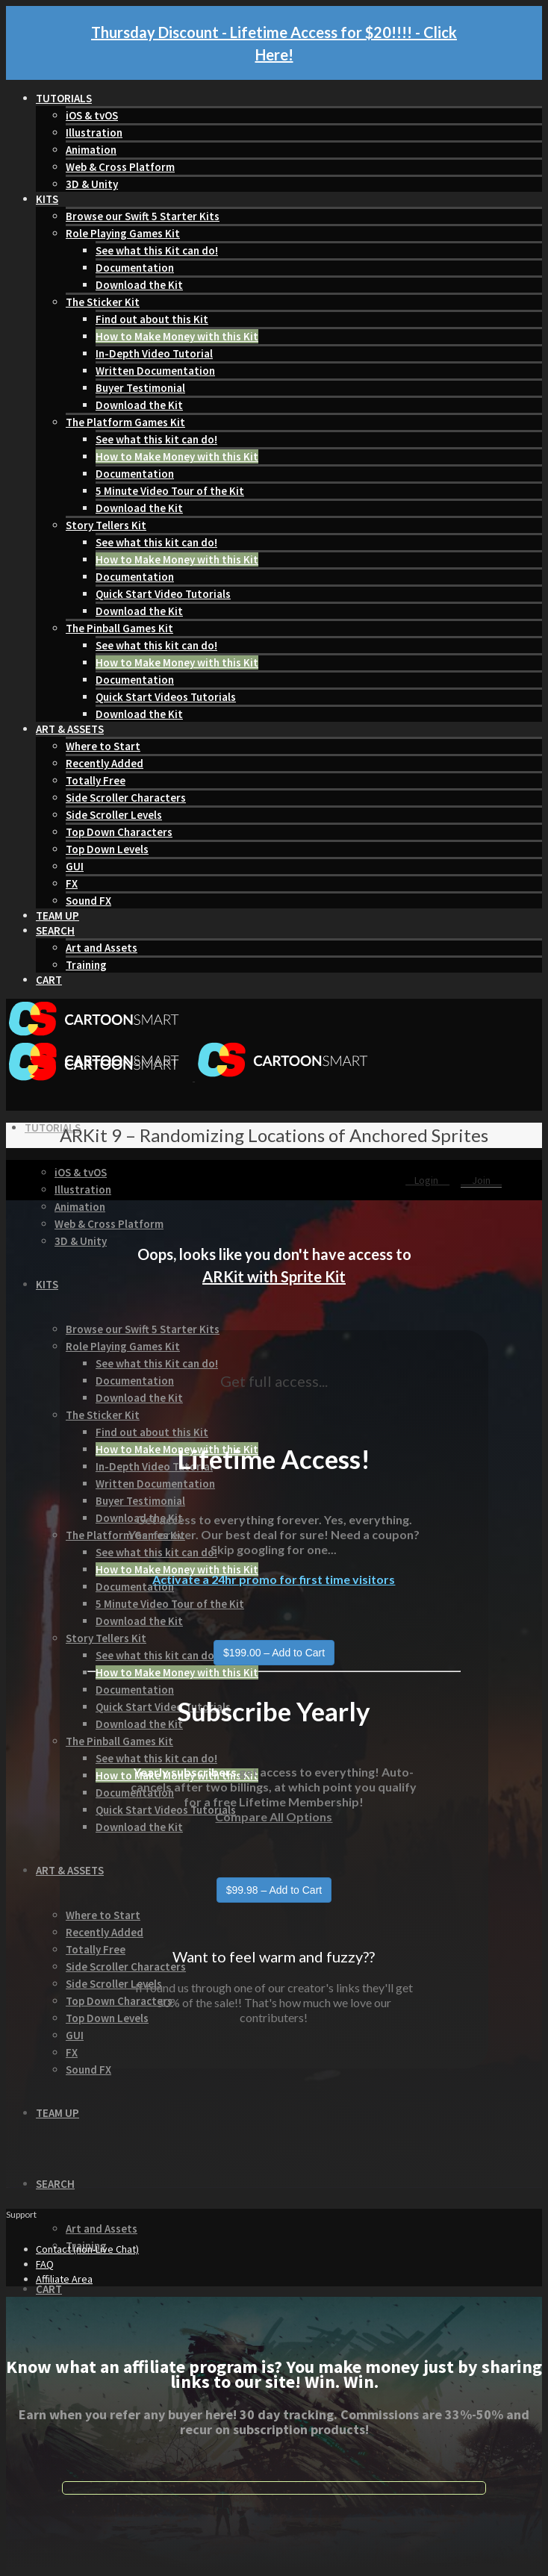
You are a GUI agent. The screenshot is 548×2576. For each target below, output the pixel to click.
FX (72, 883)
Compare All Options (273, 1816)
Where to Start (103, 746)
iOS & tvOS (92, 115)
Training (86, 965)
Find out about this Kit (152, 319)
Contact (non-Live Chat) (87, 2249)
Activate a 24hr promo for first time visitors (273, 1579)
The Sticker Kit (103, 302)
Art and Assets (101, 948)
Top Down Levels (107, 849)
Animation (91, 150)
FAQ (45, 2264)
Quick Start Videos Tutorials (166, 697)
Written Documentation (155, 371)
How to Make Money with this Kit (177, 336)
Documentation (135, 268)
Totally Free (95, 780)
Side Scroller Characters (126, 797)
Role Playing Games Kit (123, 233)
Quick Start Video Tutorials (163, 594)
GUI (75, 866)
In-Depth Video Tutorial (154, 353)
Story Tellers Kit (106, 525)
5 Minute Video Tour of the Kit (170, 491)
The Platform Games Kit (125, 422)
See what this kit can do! (156, 439)
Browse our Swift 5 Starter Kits (142, 216)
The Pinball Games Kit (119, 628)
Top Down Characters (119, 832)
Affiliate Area (64, 2279)
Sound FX (88, 901)
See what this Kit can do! (157, 250)
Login (427, 1180)
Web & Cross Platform (120, 167)
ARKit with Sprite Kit (274, 1276)
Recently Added (104, 763)
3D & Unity (92, 184)
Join (481, 1180)
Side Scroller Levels (114, 815)
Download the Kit (139, 285)
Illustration (94, 132)
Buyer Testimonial (140, 388)
